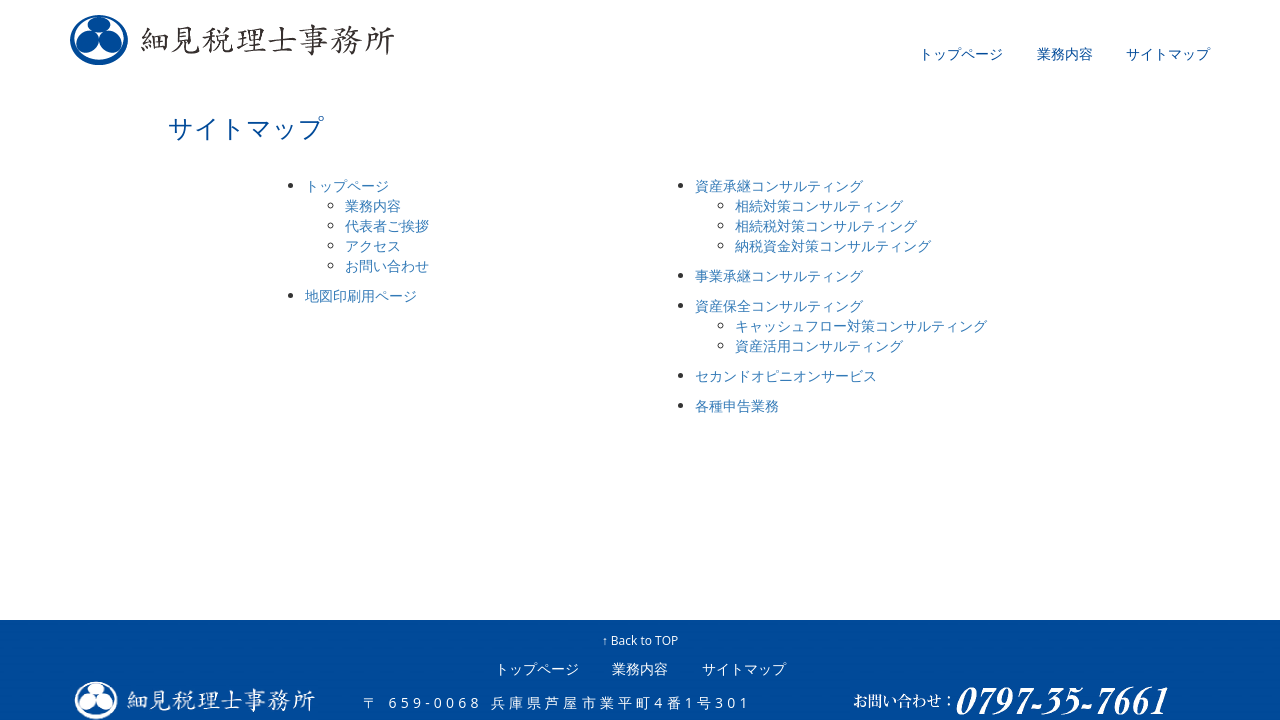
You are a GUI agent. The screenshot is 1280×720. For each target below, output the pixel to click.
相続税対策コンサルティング (826, 225)
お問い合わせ (387, 265)
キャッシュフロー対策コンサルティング (861, 325)
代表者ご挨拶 (387, 225)
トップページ (961, 54)
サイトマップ (1168, 54)
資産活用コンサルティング (819, 345)
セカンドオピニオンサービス (786, 375)
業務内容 (1065, 54)
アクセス (373, 245)
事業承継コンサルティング (779, 275)
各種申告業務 (737, 405)
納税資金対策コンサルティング (833, 245)
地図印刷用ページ (361, 295)
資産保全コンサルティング (779, 305)
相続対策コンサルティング (819, 205)
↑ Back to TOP (640, 640)
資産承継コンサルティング (779, 185)
